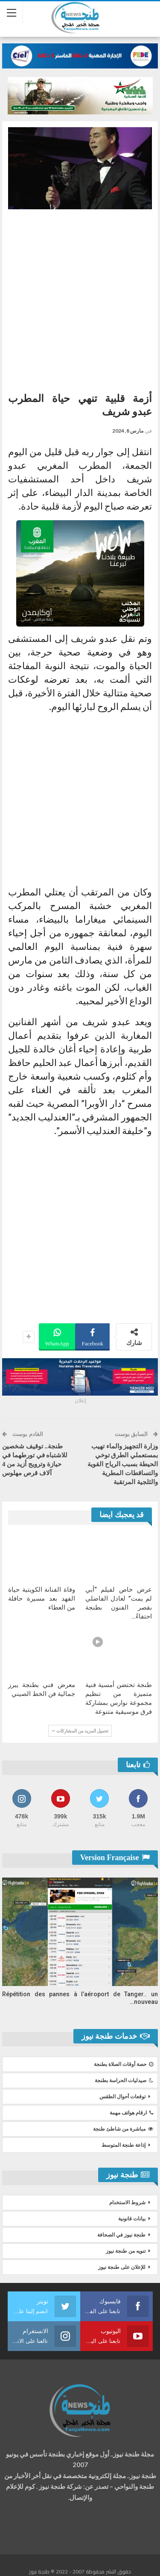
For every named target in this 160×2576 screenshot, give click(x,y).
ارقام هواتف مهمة (131, 2113)
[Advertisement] (80, 297)
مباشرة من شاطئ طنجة (123, 2129)
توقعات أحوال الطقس (122, 2097)
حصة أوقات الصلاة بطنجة (123, 2064)
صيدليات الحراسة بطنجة (124, 2080)
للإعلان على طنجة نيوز (121, 2267)
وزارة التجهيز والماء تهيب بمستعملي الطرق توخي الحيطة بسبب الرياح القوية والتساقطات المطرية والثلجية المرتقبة (122, 1464)
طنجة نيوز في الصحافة (121, 2235)
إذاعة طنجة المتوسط (123, 2145)
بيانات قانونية (131, 2219)
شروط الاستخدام (127, 2203)
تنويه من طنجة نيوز (125, 2251)
